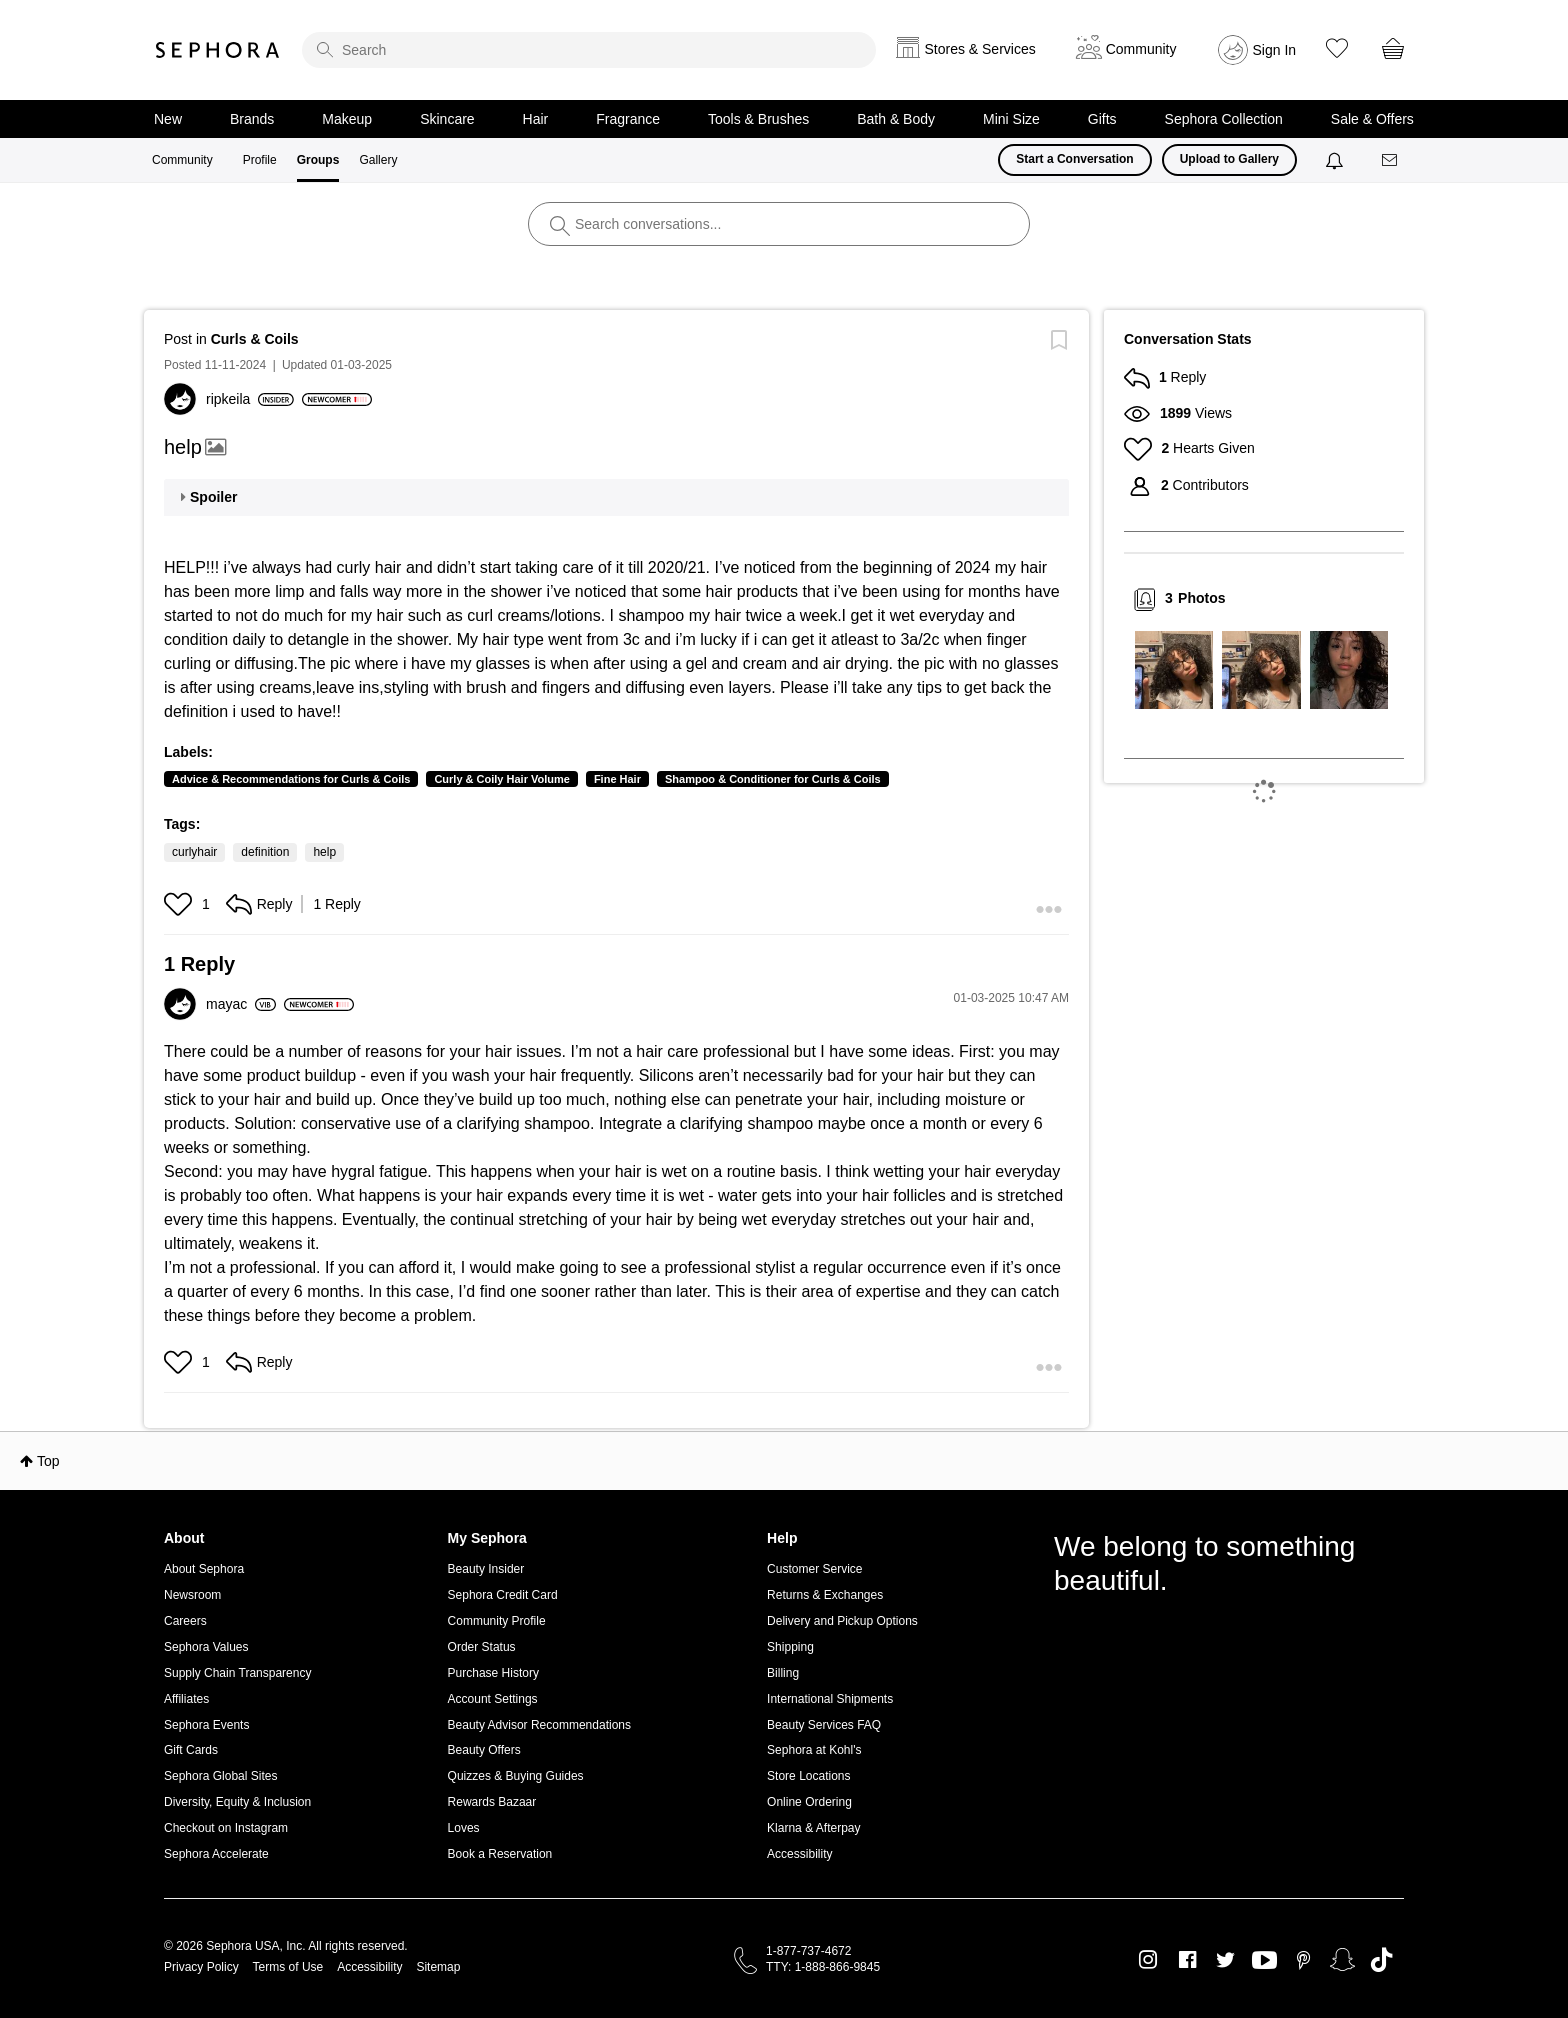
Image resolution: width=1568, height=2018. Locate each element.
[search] (589, 50)
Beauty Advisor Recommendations (539, 1725)
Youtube (1264, 1961)
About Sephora (204, 1569)
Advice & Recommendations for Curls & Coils (291, 779)
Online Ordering (809, 1802)
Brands (252, 119)
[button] (180, 904)
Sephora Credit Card (503, 1595)
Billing (783, 1673)
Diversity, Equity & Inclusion (237, 1802)
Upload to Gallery (1229, 159)
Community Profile (497, 1621)
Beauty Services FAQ (824, 1725)
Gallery (378, 160)
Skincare (447, 119)
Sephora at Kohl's (814, 1750)
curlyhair (194, 852)
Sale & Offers (1372, 119)
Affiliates (186, 1699)
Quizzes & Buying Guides (516, 1776)
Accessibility (799, 1854)
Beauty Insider (486, 1569)
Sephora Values (206, 1647)
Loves (464, 1828)
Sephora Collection (1224, 119)
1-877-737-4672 (808, 1951)
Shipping (790, 1647)
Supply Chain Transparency (237, 1673)
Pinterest (1303, 1960)
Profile (260, 160)
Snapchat (1342, 1960)
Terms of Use (288, 1967)
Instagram (1148, 1960)
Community (182, 160)
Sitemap (438, 1967)
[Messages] (1391, 160)
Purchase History (493, 1673)
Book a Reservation (500, 1854)
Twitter (1225, 1960)
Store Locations (808, 1776)
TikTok (1381, 1960)
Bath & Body (896, 119)
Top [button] (48, 1461)
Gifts (1102, 119)
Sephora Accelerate (216, 1854)
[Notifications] (1336, 160)
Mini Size (1011, 119)
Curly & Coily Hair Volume (502, 779)
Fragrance (628, 119)
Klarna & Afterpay (813, 1828)
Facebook (1187, 1960)
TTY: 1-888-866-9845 (823, 1967)
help (324, 852)
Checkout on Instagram (226, 1828)
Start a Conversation (1074, 159)
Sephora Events (206, 1725)
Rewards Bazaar (492, 1802)
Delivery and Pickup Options (842, 1621)
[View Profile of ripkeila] (250, 399)
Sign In (1275, 50)
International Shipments (830, 1699)
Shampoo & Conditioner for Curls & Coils (773, 779)
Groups (318, 160)
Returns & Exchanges (825, 1595)
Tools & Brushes (758, 119)
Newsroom (192, 1595)
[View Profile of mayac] (241, 1004)
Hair (536, 119)
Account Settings (493, 1699)
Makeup (347, 119)
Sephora (218, 50)
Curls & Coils (255, 339)
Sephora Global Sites (220, 1776)
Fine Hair (617, 779)
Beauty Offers (484, 1750)
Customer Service (814, 1569)
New (168, 119)
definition (265, 852)
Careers (185, 1621)
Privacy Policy (201, 1967)
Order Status (482, 1647)
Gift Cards (191, 1750)
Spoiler (213, 497)
